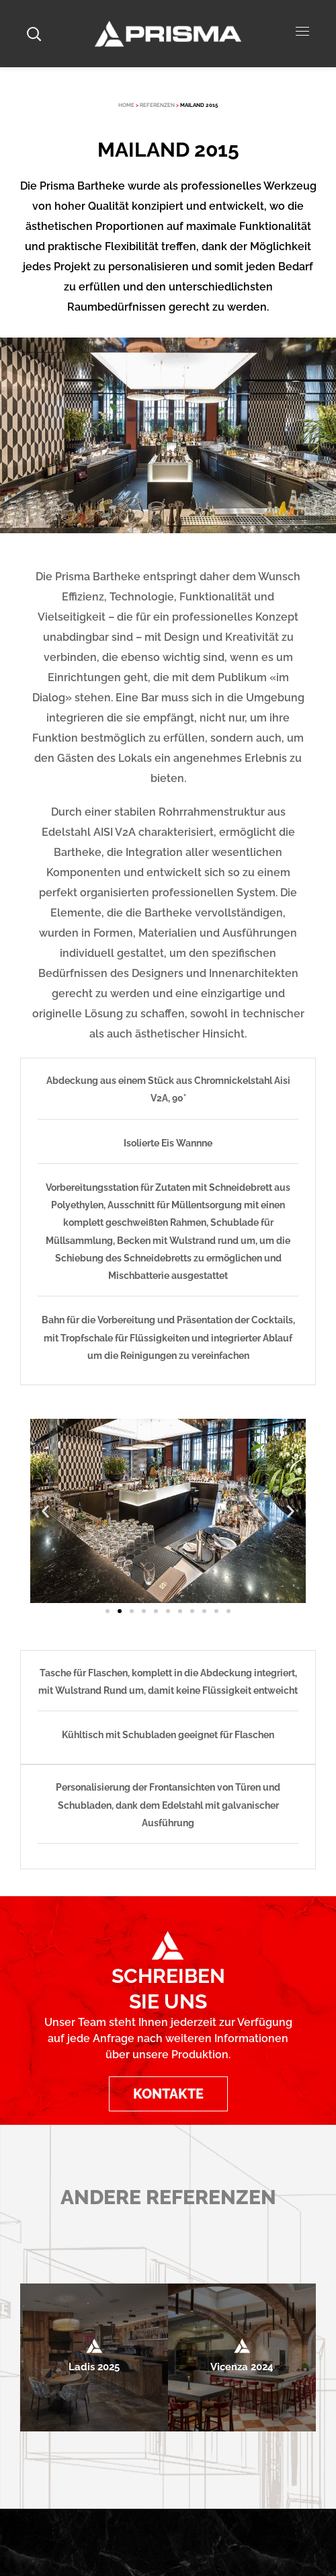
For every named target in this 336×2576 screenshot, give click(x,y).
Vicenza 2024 (242, 2367)
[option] (94, 2357)
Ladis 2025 (94, 2367)
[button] (45, 1510)
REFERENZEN (157, 105)
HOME (126, 105)
